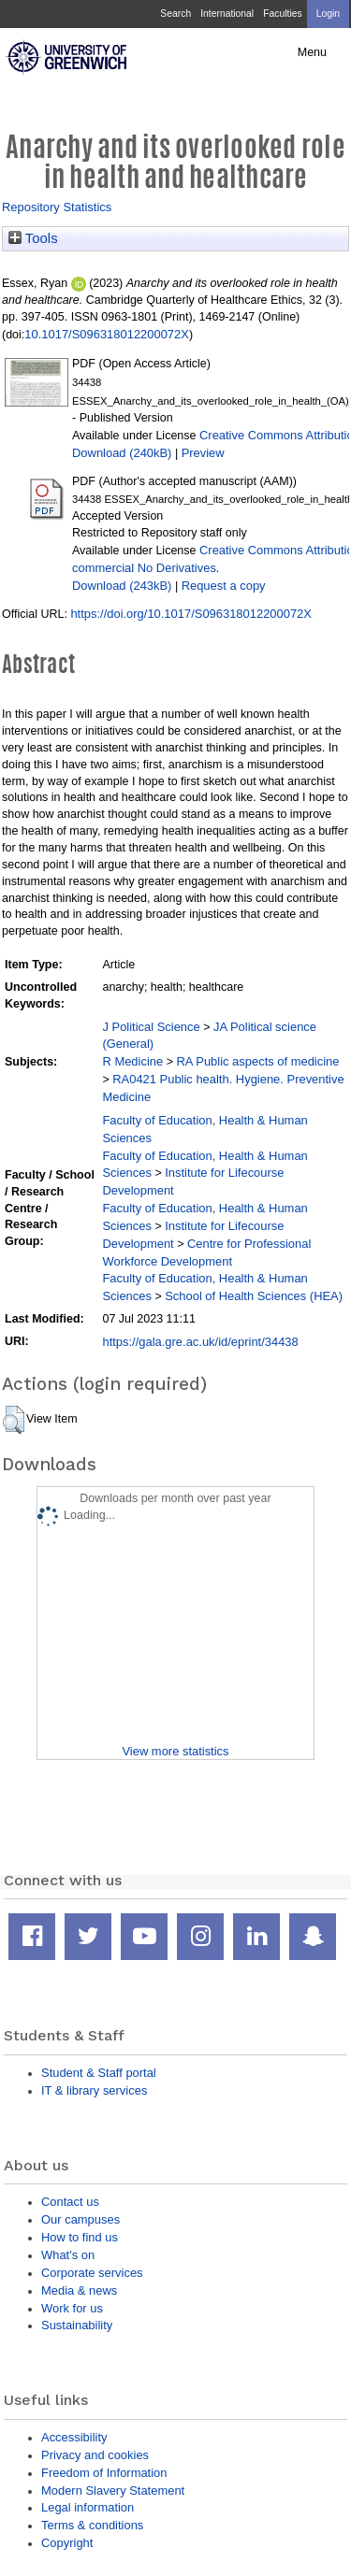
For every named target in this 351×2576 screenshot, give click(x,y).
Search (175, 13)
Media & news (79, 2290)
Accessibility (74, 2437)
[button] (13, 1420)
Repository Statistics (56, 207)
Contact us (70, 2202)
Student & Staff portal (98, 2073)
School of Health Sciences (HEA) (254, 1296)
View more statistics (175, 1751)
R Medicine (132, 1061)
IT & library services (94, 2090)
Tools (33, 238)
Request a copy (224, 586)
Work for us (72, 2308)
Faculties (282, 13)
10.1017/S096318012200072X (106, 334)
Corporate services (92, 2273)
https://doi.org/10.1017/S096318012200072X (191, 614)
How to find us (79, 2237)
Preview (203, 453)
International (227, 13)
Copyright (67, 2543)
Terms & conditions (92, 2525)
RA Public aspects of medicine (257, 1061)
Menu (312, 52)
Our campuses (80, 2219)
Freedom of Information (104, 2473)
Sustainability (76, 2325)
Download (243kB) (121, 586)
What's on (68, 2255)
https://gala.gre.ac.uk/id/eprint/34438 (200, 1342)
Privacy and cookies (95, 2455)
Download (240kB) (121, 453)
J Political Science (150, 1027)
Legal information (87, 2507)
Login (328, 13)
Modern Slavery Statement (112, 2490)
